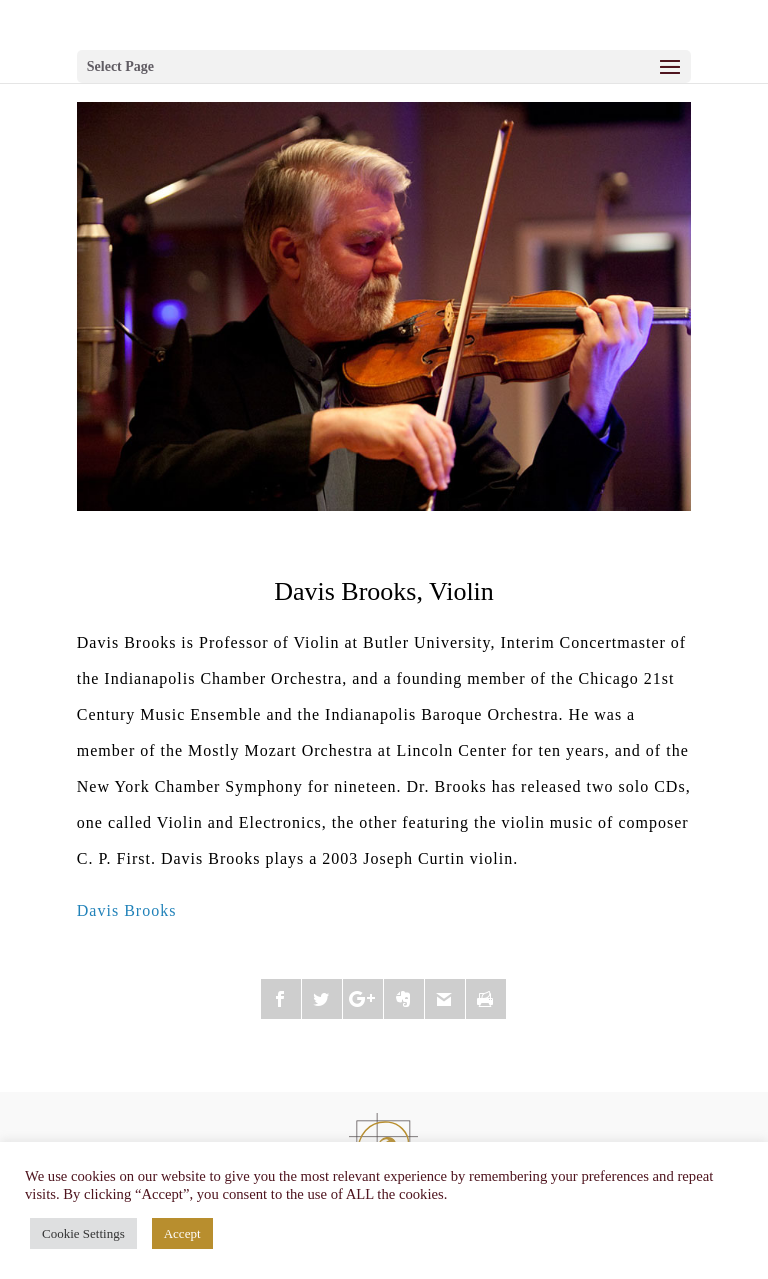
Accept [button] (182, 1233)
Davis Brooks (127, 910)
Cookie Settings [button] (83, 1233)
